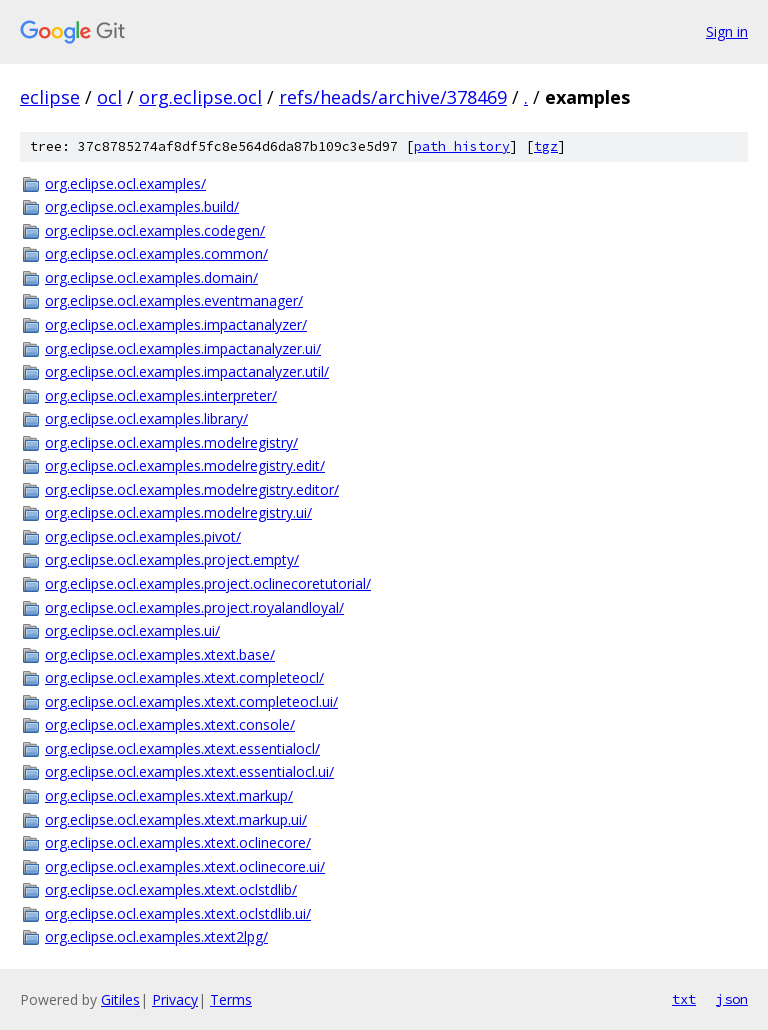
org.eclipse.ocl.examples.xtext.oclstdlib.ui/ (178, 913)
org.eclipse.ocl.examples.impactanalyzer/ (176, 324)
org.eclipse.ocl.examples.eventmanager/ (174, 300)
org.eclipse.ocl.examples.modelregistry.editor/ (192, 489)
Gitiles (120, 999)
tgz (546, 146)
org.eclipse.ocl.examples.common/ (156, 253)
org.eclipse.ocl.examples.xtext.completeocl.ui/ (191, 701)
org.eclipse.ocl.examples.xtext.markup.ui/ (176, 819)
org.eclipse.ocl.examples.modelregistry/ (171, 442)
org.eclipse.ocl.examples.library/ (146, 418)
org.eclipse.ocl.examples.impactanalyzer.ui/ (183, 348)
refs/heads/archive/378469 (393, 97)
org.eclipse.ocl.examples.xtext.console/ (170, 724)
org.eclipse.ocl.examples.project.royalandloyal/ (194, 607)
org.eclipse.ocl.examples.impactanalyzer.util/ (187, 371)
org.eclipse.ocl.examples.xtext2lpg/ (156, 936)
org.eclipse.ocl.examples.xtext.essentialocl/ (182, 748)
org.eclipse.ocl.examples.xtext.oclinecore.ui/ (185, 866)
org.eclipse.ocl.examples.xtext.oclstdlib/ (171, 889)
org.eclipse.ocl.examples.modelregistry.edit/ (185, 465)
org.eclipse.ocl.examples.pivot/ (143, 536)
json (732, 999)
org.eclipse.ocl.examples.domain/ (151, 277)
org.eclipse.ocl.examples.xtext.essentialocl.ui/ (189, 771)
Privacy (175, 999)
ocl (109, 97)
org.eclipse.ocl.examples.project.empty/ (172, 559)
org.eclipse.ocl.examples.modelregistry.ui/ (178, 512)
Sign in (727, 31)
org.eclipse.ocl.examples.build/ (142, 206)
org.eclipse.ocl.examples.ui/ (132, 630)
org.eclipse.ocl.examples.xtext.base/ (160, 654)
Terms (231, 999)
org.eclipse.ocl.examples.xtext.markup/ (169, 795)
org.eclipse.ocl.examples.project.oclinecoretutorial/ (208, 583)
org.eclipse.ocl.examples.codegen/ (155, 230)
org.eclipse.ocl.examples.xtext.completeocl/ (184, 677)
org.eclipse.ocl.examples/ (125, 183)
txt (684, 999)
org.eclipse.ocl (200, 97)
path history (462, 146)
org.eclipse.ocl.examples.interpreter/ (161, 395)
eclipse (50, 97)
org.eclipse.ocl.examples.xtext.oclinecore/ (178, 842)
